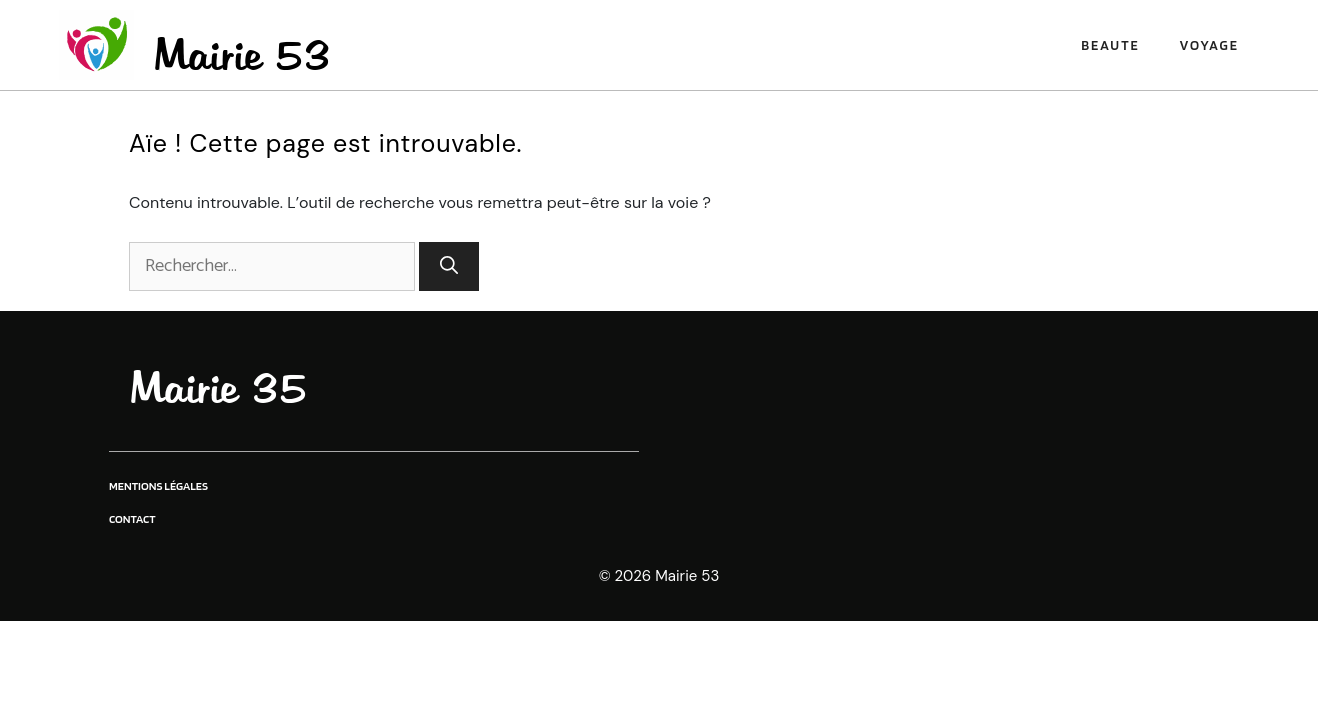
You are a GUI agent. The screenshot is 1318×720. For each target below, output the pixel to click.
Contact (132, 518)
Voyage (1209, 45)
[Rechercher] (449, 266)
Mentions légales (158, 485)
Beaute (1110, 45)
